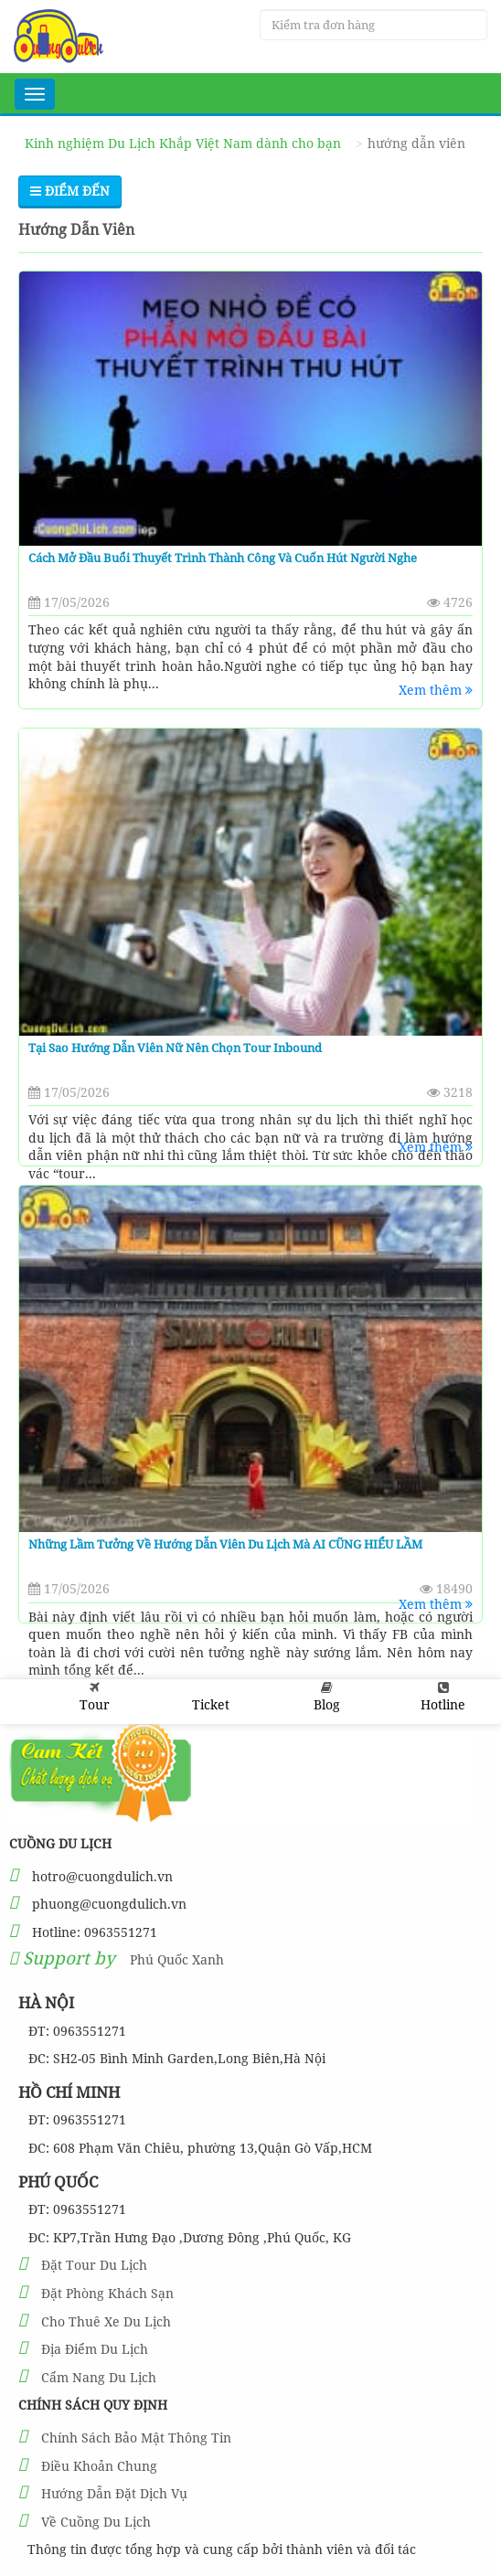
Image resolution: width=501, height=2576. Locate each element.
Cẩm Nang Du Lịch (98, 2377)
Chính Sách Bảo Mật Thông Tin (136, 2437)
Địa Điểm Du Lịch (94, 2349)
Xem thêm (436, 689)
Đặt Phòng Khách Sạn (107, 2293)
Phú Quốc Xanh (177, 1959)
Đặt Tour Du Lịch (94, 2264)
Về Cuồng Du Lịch (96, 2521)
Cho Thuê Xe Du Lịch (106, 2321)
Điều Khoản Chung (99, 2466)
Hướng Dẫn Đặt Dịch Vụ (114, 2493)
